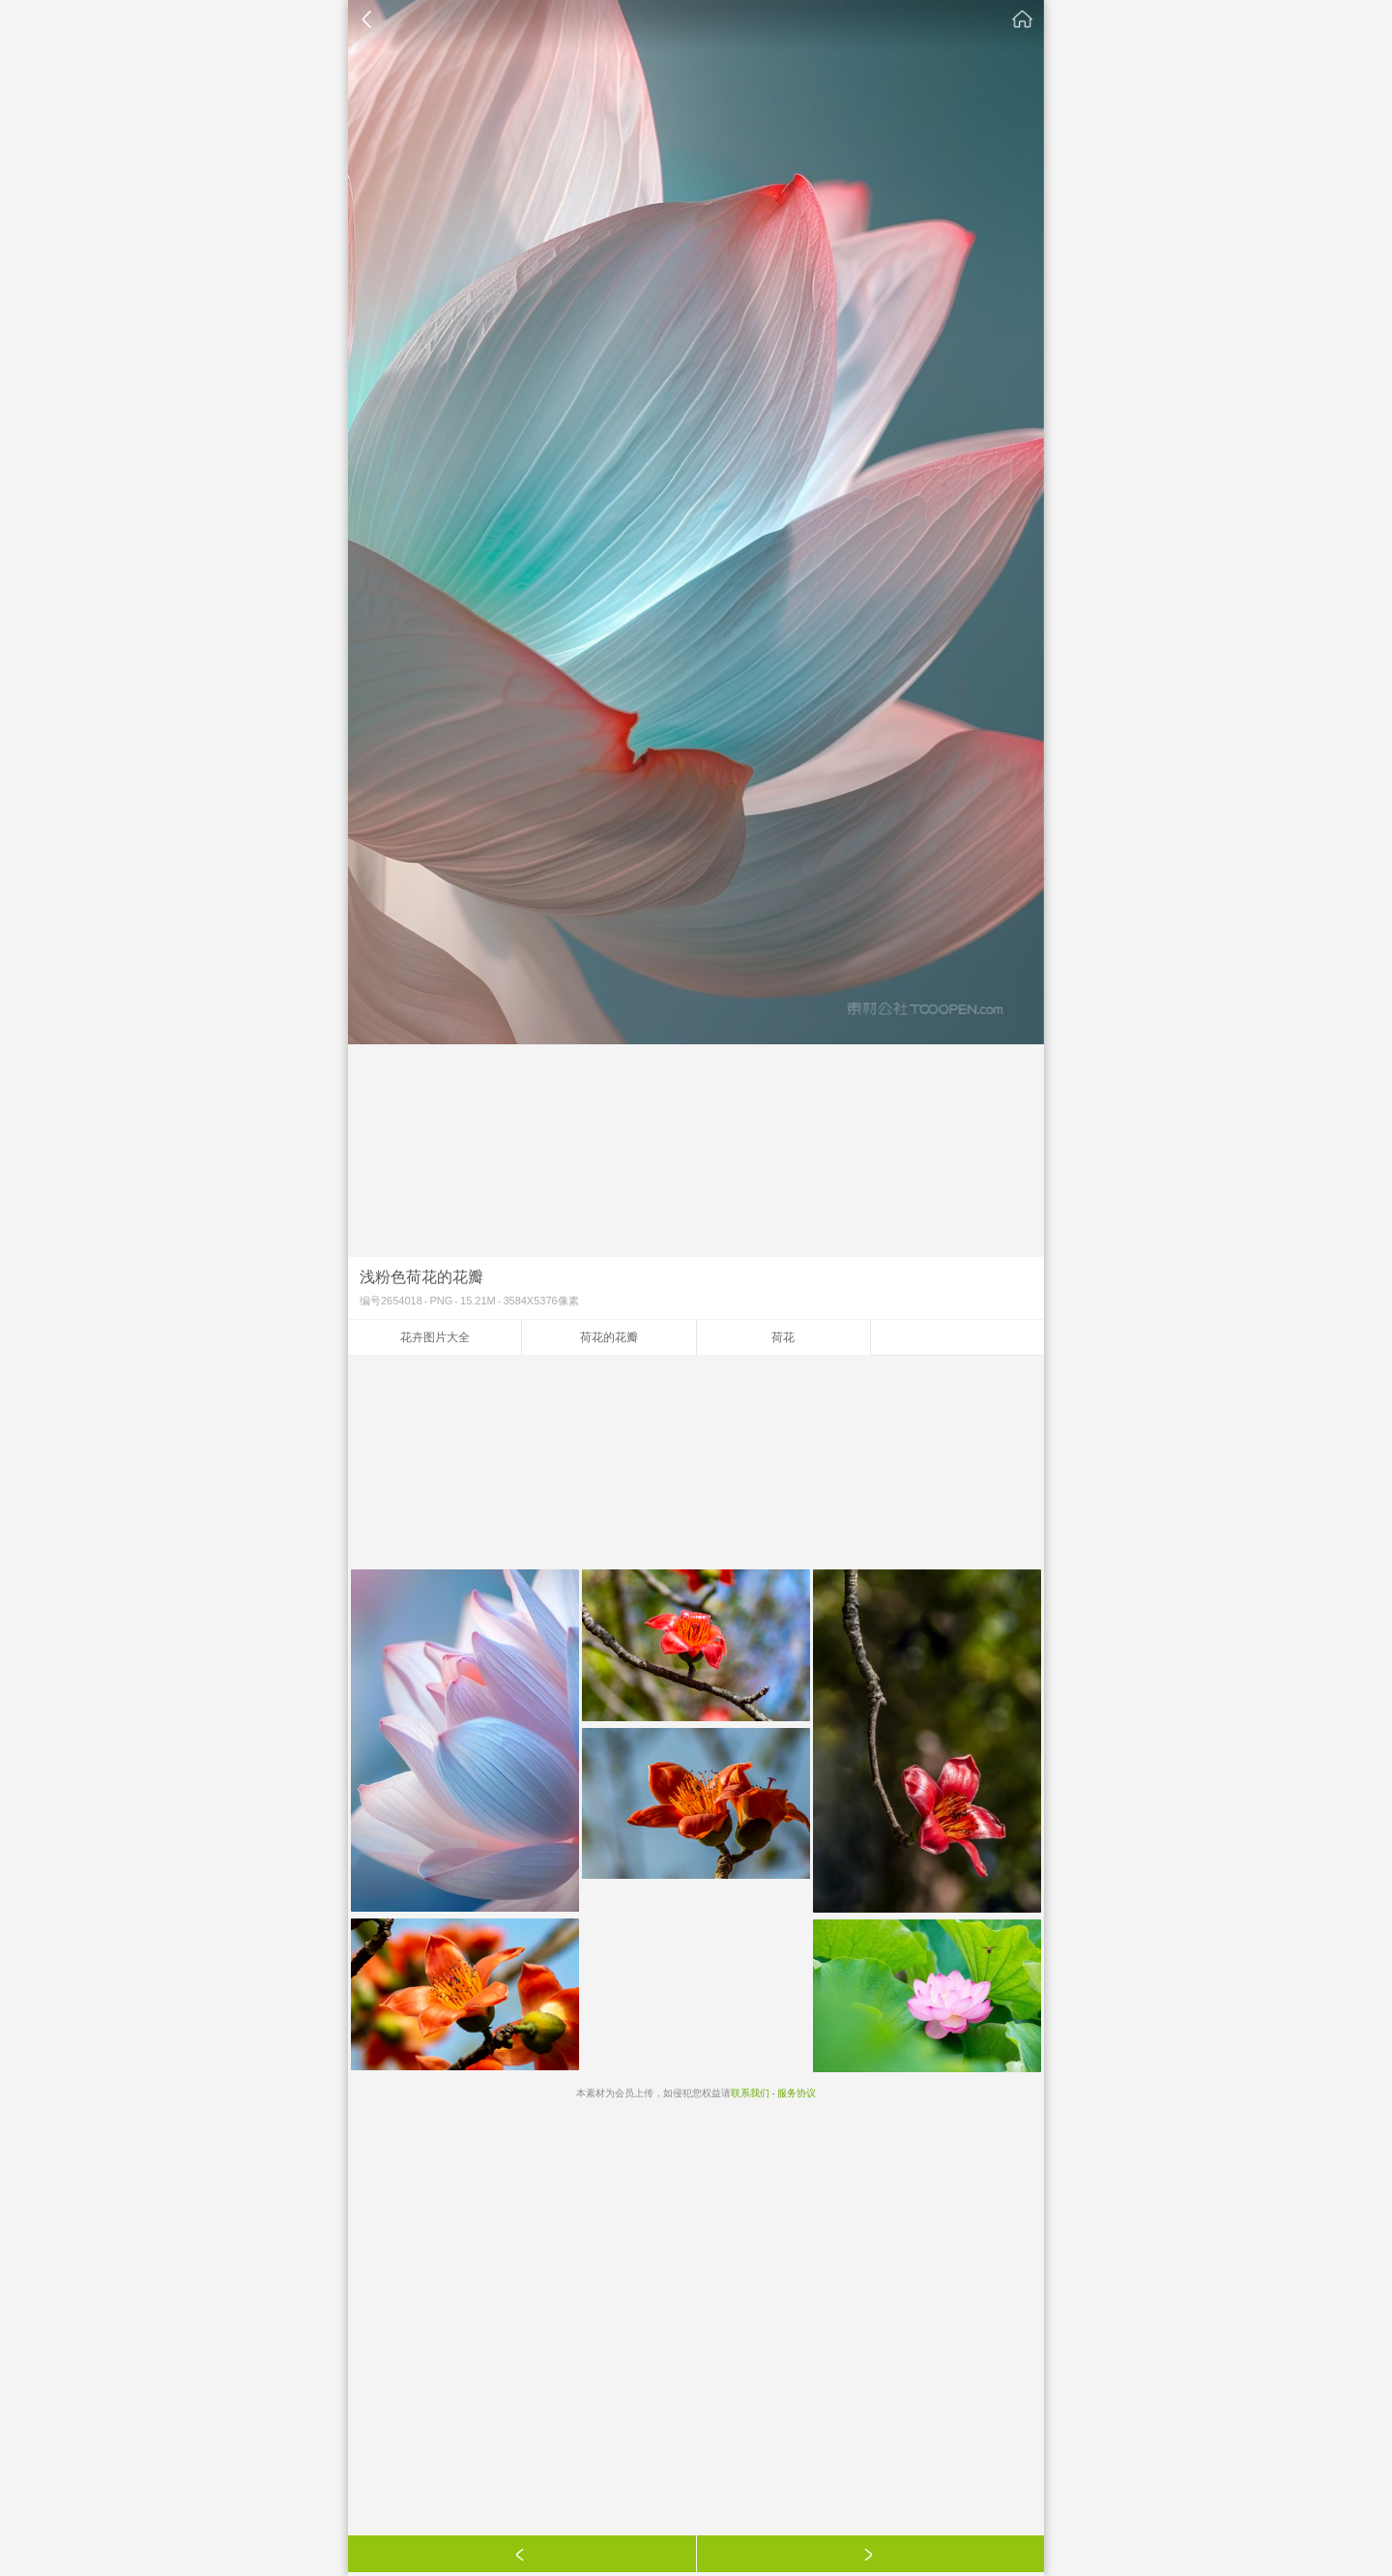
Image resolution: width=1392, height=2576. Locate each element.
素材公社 (1022, 19)
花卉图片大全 (435, 1337)
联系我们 (750, 2093)
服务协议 (796, 2093)
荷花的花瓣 (609, 1337)
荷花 (783, 1337)
